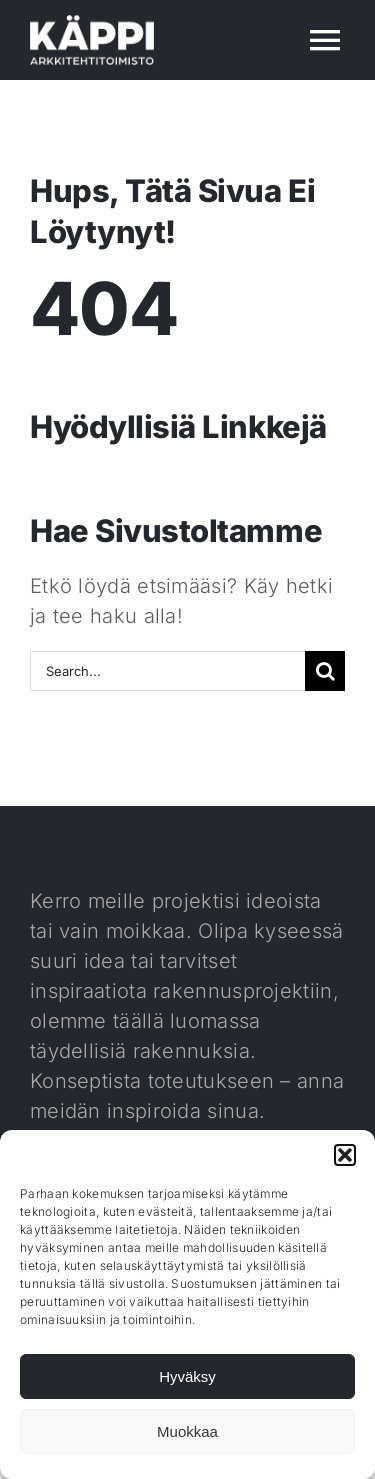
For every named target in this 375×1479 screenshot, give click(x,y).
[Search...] (167, 671)
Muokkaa (187, 1431)
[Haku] (325, 671)
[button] (345, 1155)
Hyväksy (187, 1376)
